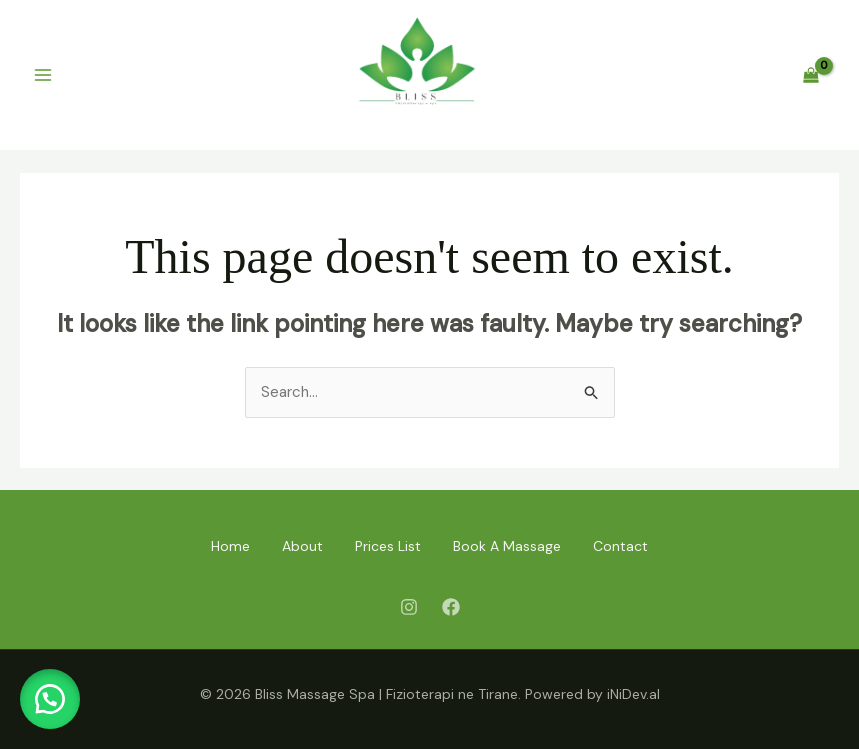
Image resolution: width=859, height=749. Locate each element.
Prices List (388, 546)
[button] (50, 699)
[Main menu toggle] (42, 75)
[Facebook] (451, 607)
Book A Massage (507, 546)
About (302, 546)
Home (230, 546)
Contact (620, 546)
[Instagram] (409, 607)
